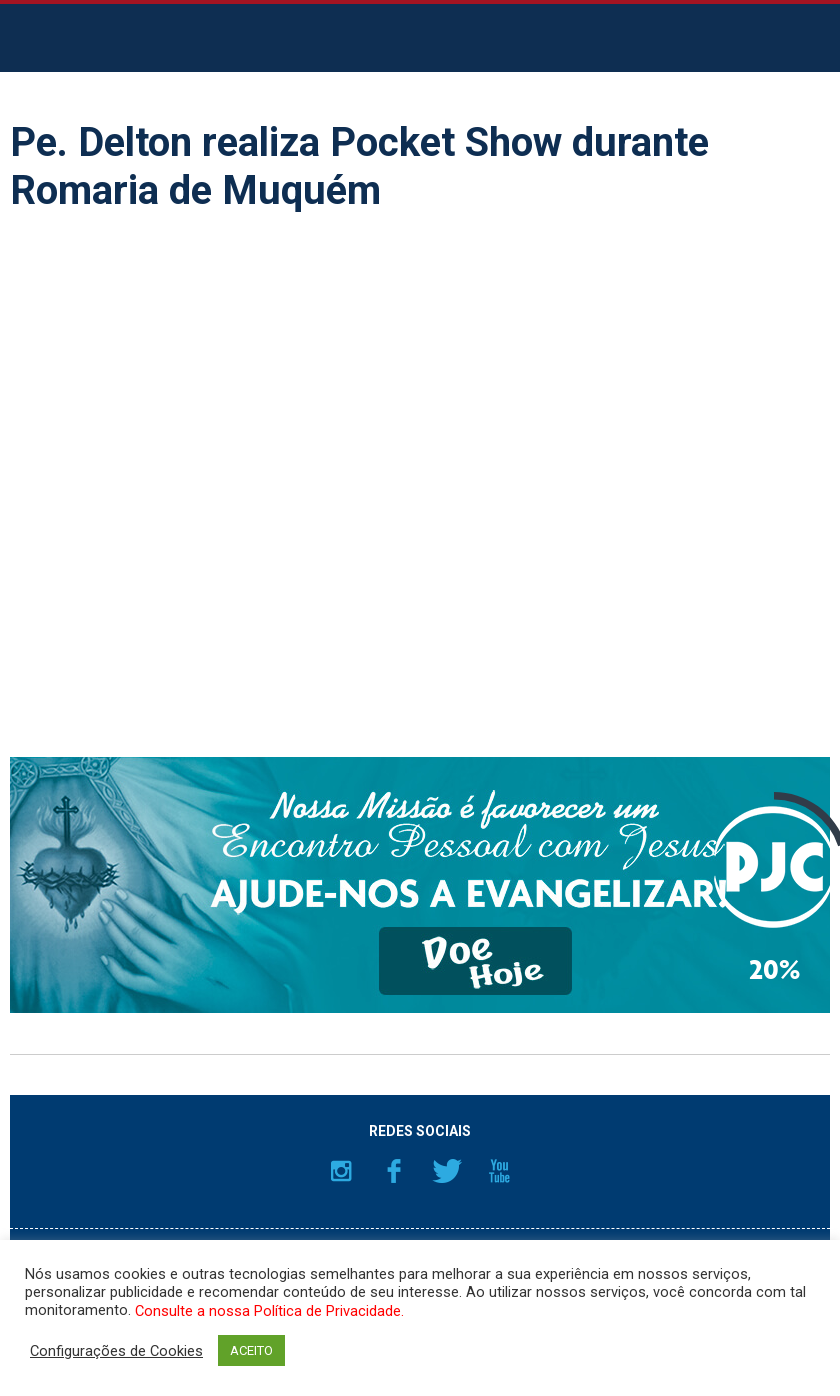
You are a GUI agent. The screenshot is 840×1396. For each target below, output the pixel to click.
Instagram (341, 1171)
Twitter (447, 1171)
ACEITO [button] (251, 1350)
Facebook (394, 1171)
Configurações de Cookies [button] (116, 1351)
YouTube (500, 1171)
